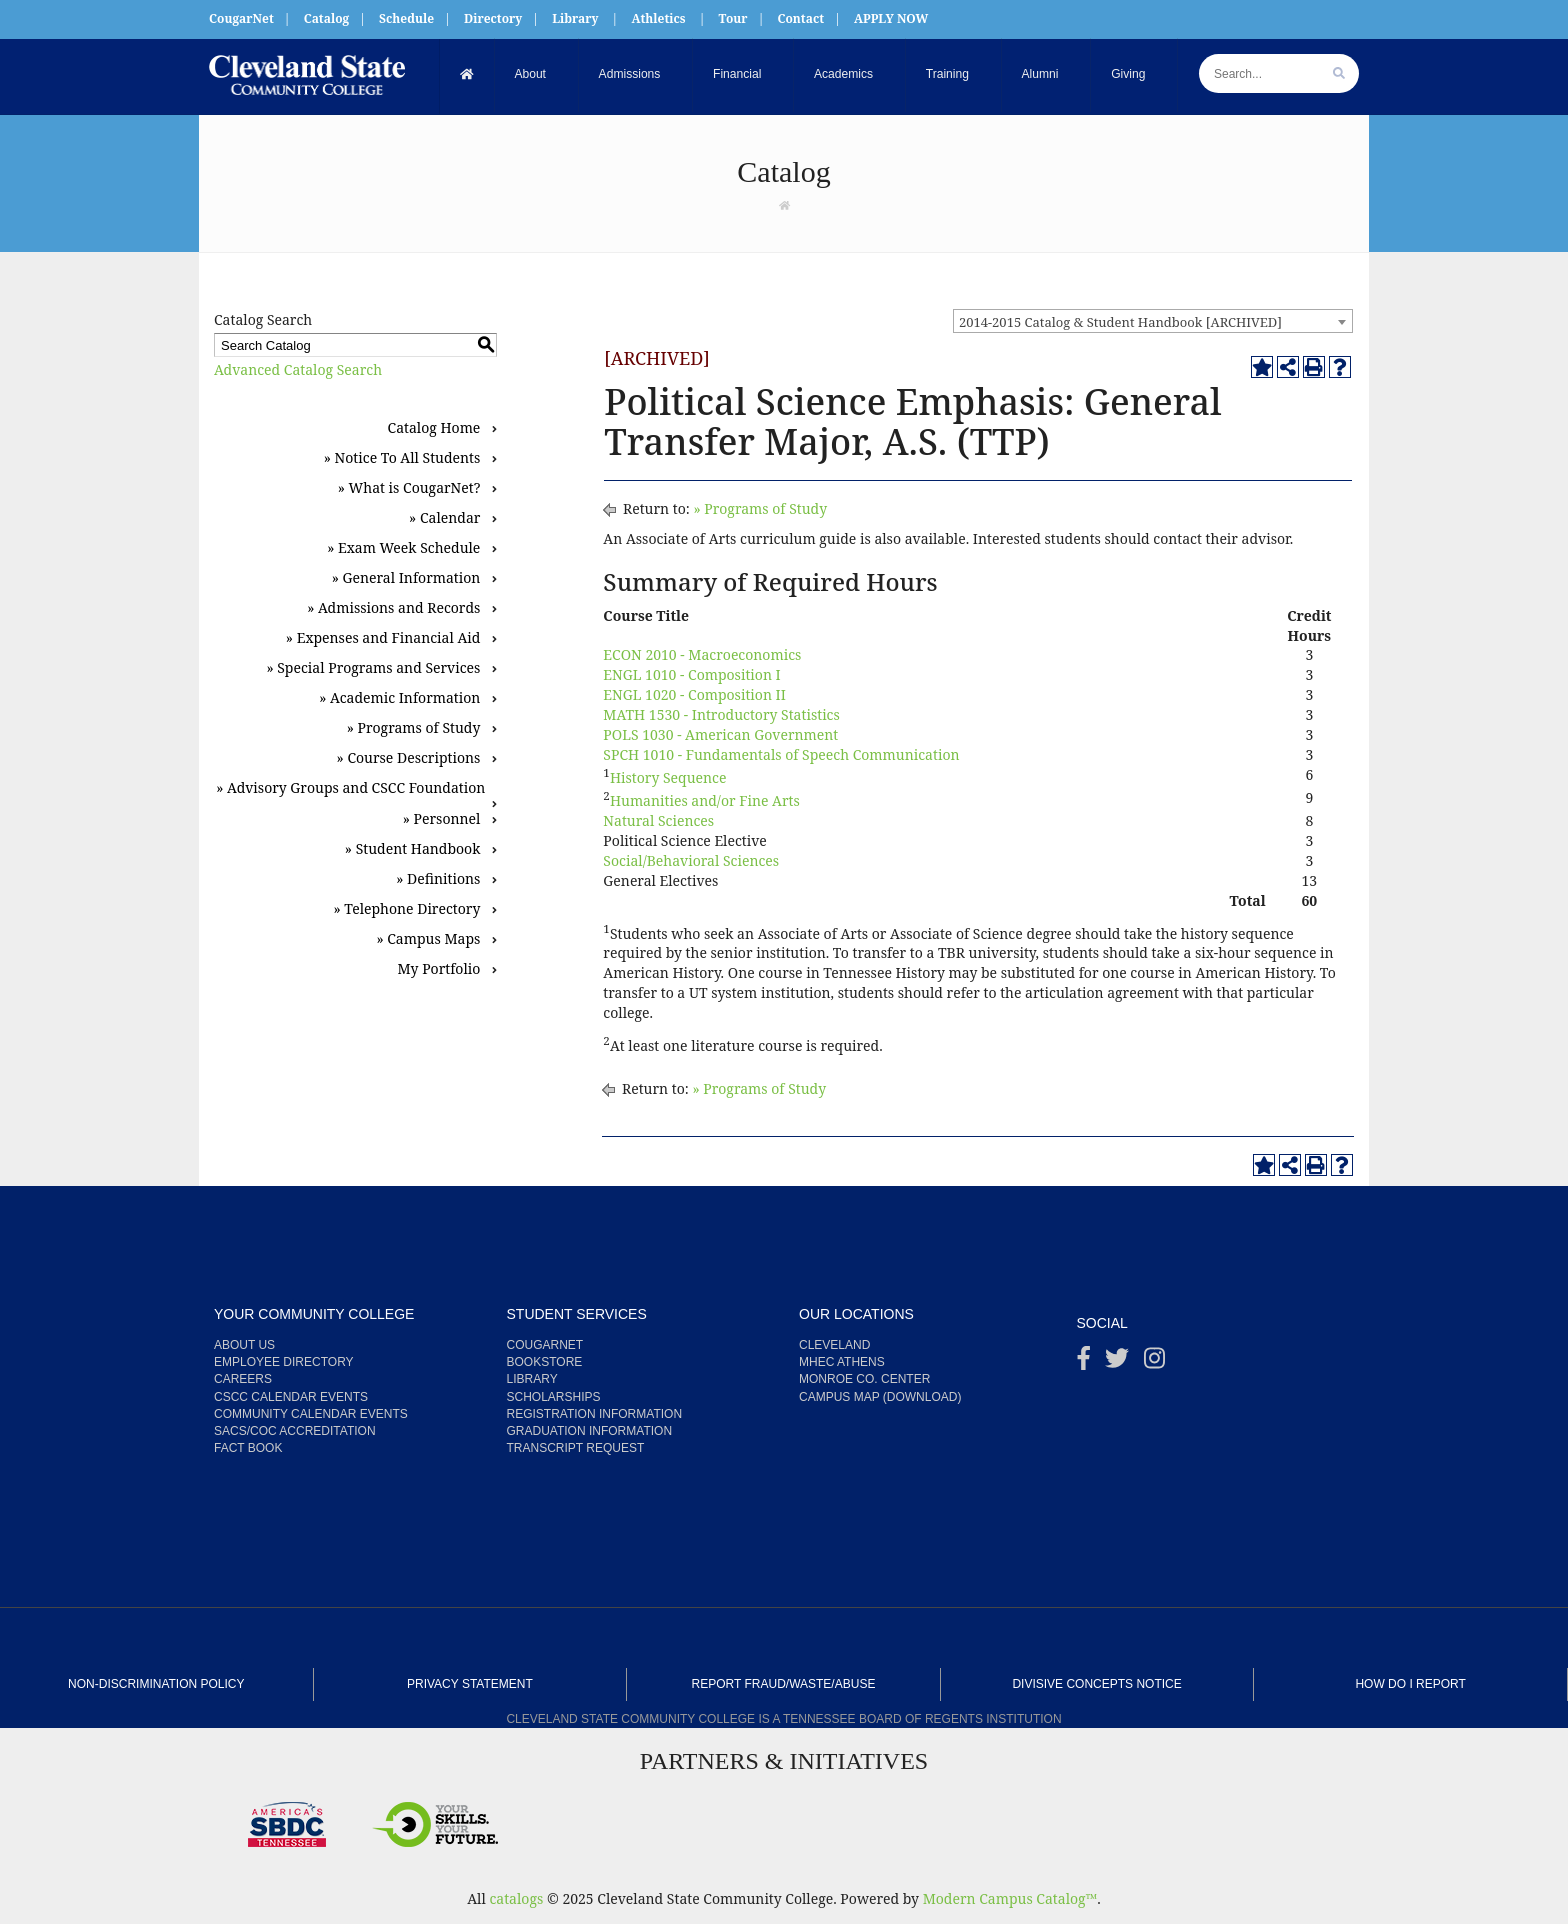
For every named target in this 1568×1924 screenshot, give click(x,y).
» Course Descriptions (409, 757)
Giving (1129, 75)
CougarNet (241, 18)
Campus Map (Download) (880, 1397)
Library (575, 18)
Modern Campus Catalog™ (1010, 1898)
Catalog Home (434, 427)
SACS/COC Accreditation (295, 1431)
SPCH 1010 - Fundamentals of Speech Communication (781, 754)
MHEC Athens (842, 1362)
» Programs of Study (414, 727)
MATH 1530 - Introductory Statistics (721, 714)
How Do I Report (1410, 1684)
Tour (733, 18)
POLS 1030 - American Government (720, 734)
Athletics (658, 18)
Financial (737, 75)
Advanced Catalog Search (298, 369)
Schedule (406, 18)
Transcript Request (576, 1448)
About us (244, 1345)
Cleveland (834, 1345)
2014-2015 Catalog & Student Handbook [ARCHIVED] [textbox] (1120, 322)
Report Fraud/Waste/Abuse (784, 1684)
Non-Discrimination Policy (156, 1684)
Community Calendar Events (311, 1414)
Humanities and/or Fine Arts (705, 800)
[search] (1339, 73)
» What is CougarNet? (409, 487)
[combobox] (1153, 321)
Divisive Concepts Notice (1096, 1684)
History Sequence (668, 777)
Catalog (327, 18)
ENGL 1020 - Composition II (694, 694)
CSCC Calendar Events (291, 1397)
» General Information (406, 577)
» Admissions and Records (393, 607)
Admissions (629, 75)
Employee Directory (284, 1362)
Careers (243, 1379)
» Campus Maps (428, 938)
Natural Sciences (658, 820)
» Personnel (442, 818)
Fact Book (248, 1448)
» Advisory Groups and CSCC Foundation (350, 787)
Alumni (1040, 75)
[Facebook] (1084, 1363)
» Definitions (438, 878)
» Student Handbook (413, 848)
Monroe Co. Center (864, 1379)
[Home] (467, 75)
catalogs (516, 1898)
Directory (493, 18)
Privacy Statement (470, 1684)
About (530, 75)
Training (947, 75)
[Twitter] (1117, 1363)
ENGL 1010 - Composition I (691, 674)
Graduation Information (590, 1431)
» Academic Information (399, 697)
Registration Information (595, 1414)
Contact (800, 18)
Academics (843, 75)
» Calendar (444, 517)
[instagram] (1154, 1363)
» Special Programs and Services (373, 667)
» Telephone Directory (406, 908)
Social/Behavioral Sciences (691, 860)
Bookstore (545, 1362)
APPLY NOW (891, 18)
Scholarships (554, 1397)
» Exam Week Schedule (403, 547)
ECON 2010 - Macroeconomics (702, 654)
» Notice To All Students (402, 457)
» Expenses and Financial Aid (383, 637)
